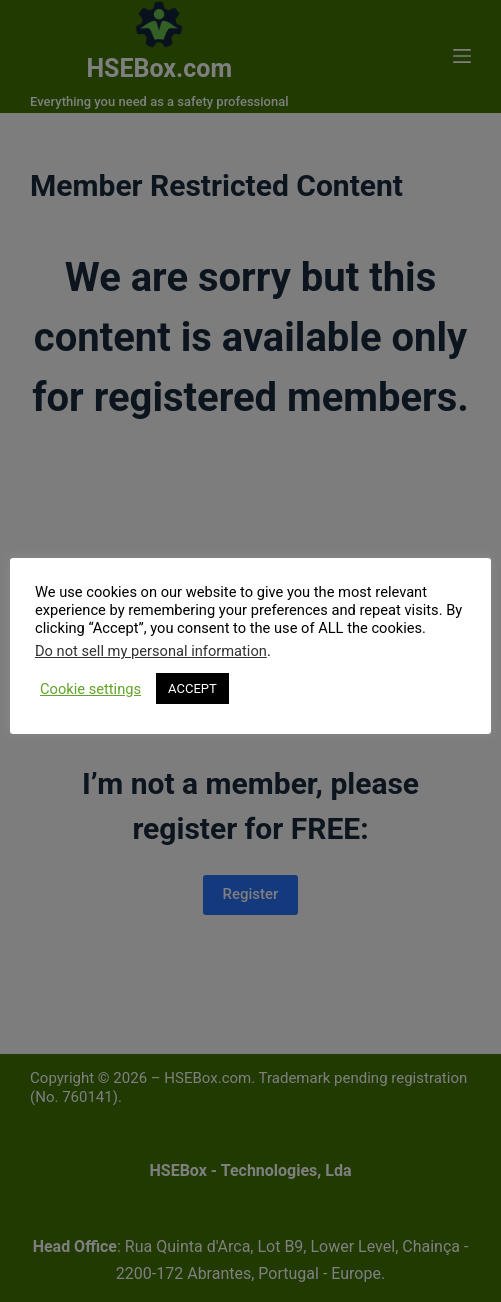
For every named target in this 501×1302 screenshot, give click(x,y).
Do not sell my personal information (151, 651)
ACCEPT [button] (192, 688)
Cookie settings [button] (90, 689)
